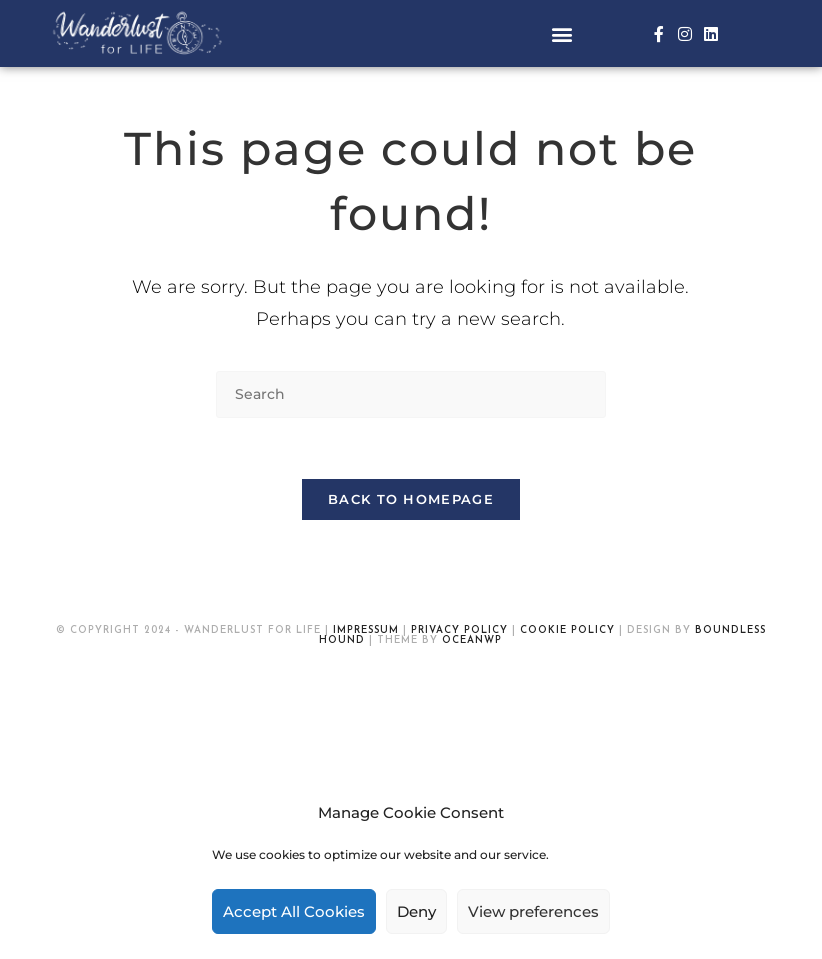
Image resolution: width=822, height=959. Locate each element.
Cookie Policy (567, 630)
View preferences (533, 911)
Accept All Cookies (294, 911)
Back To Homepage (411, 499)
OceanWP (472, 640)
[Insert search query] (411, 394)
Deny (416, 911)
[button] (562, 33)
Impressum (366, 630)
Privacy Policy (459, 630)
